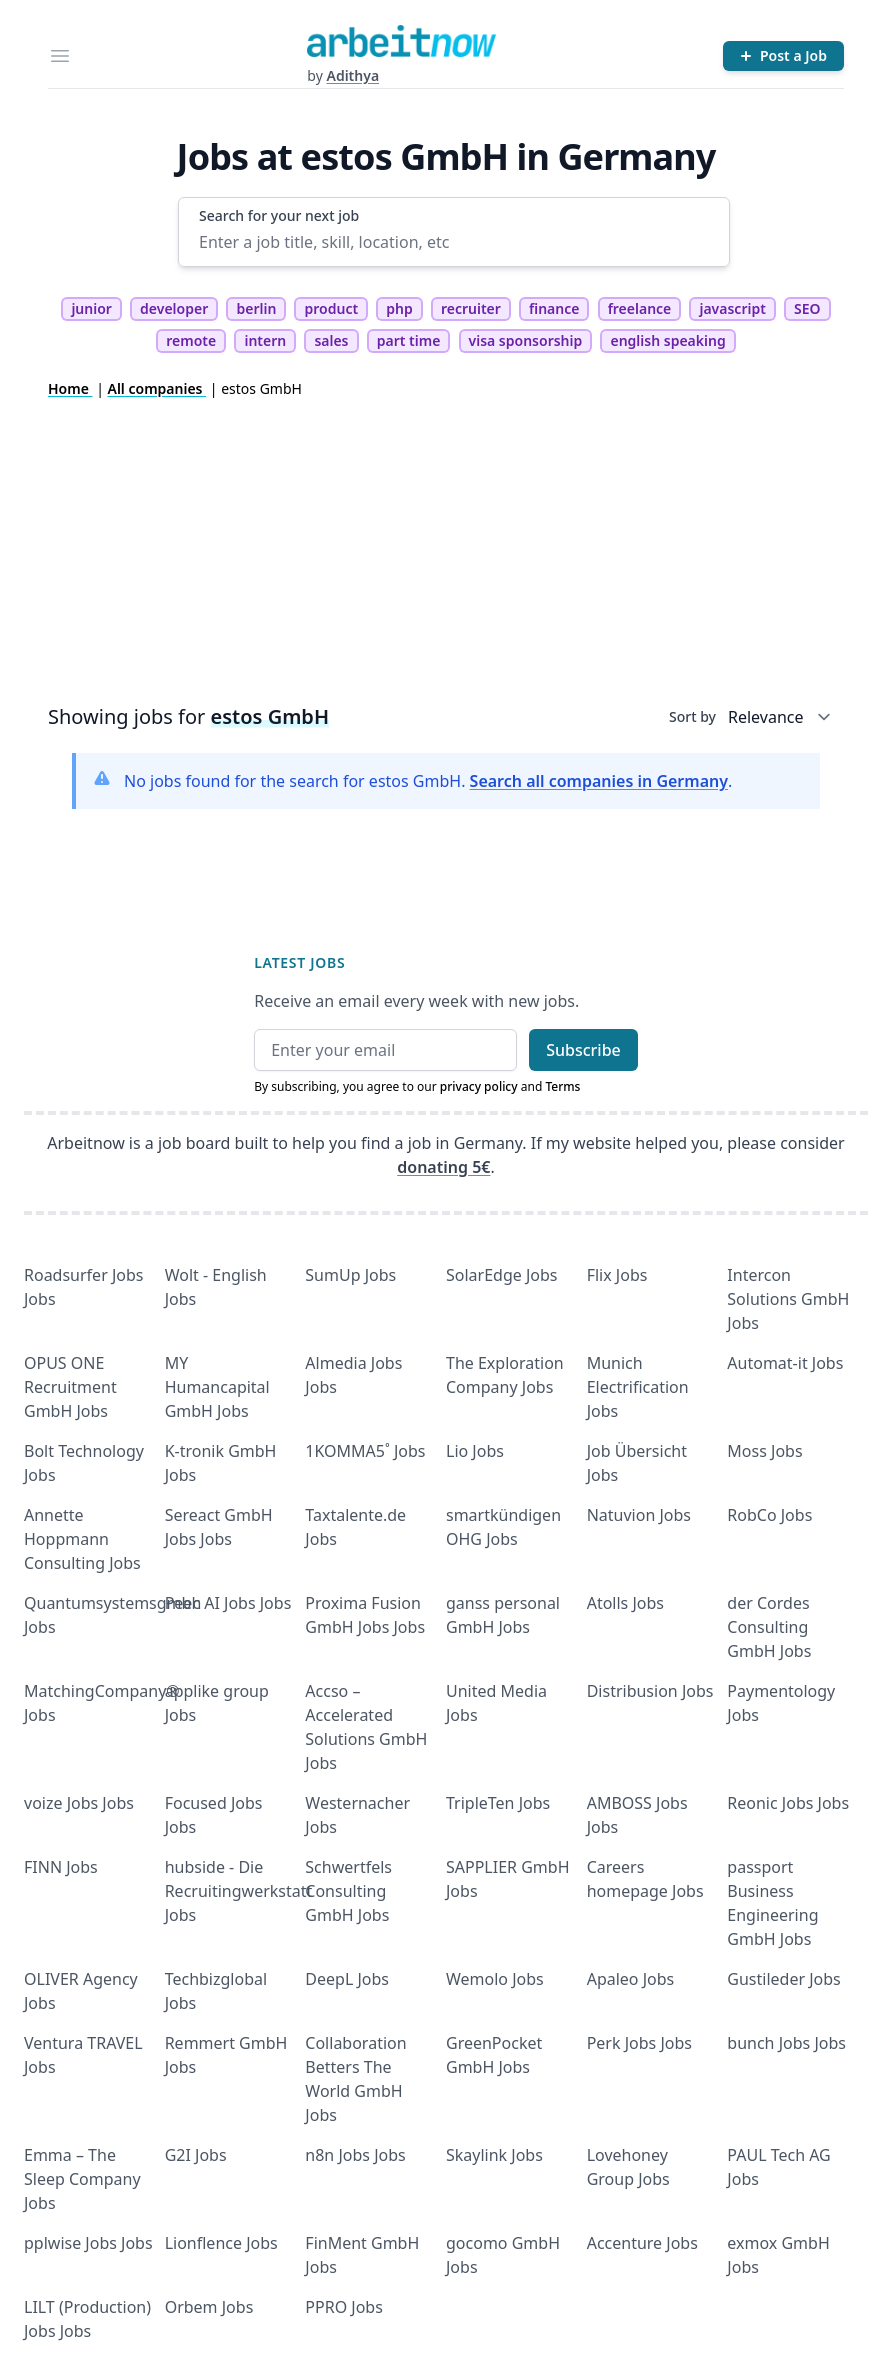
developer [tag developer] (174, 308)
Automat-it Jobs (785, 1363)
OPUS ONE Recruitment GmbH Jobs (70, 1387)
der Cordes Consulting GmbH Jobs (769, 1627)
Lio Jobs (475, 1451)
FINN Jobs (61, 1867)
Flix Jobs (617, 1275)
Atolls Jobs (625, 1603)
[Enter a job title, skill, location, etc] (454, 242)
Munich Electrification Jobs (638, 1387)
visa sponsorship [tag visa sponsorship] (526, 340)
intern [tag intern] (265, 340)
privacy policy (479, 1086)
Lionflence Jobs (221, 2243)
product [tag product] (331, 308)
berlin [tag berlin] (256, 308)
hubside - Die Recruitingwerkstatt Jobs (239, 1891)
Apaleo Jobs (631, 1979)
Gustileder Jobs (783, 1979)
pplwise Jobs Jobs (88, 2243)
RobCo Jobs (769, 1515)
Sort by (692, 716)
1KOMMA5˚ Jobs (365, 1451)
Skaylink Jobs (494, 2155)
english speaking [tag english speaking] (667, 340)
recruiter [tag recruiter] (471, 308)
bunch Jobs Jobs (786, 2043)
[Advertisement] (446, 549)
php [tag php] (399, 308)
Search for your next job (279, 215)
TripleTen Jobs (498, 1803)
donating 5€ (443, 1167)
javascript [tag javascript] (732, 308)
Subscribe (583, 1050)
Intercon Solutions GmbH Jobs (788, 1299)
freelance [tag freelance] (640, 308)
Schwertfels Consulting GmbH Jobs (348, 1891)
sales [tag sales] (331, 340)
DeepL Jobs (347, 1979)
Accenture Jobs (642, 2243)
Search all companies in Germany (599, 781)
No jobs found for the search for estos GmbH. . (428, 781)
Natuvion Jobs (639, 1515)
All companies (157, 388)
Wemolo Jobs (495, 1979)
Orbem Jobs (209, 2307)
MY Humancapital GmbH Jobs (217, 1387)
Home (70, 388)
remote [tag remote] (191, 340)
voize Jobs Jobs (79, 1803)
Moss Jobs (764, 1451)
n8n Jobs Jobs (355, 2155)
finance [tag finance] (554, 308)
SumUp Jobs (350, 1275)
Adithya (352, 75)
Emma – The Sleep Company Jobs (82, 2179)
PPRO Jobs (344, 2307)
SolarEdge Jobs (502, 1275)
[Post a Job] (783, 56)
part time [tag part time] (409, 340)
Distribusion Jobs (650, 1691)
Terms (562, 1086)
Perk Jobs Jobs (639, 2043)
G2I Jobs (196, 2155)
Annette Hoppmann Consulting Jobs (82, 1539)
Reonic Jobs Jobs (788, 1803)
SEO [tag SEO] (807, 308)
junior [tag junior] (91, 308)
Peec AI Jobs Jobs (228, 1603)
